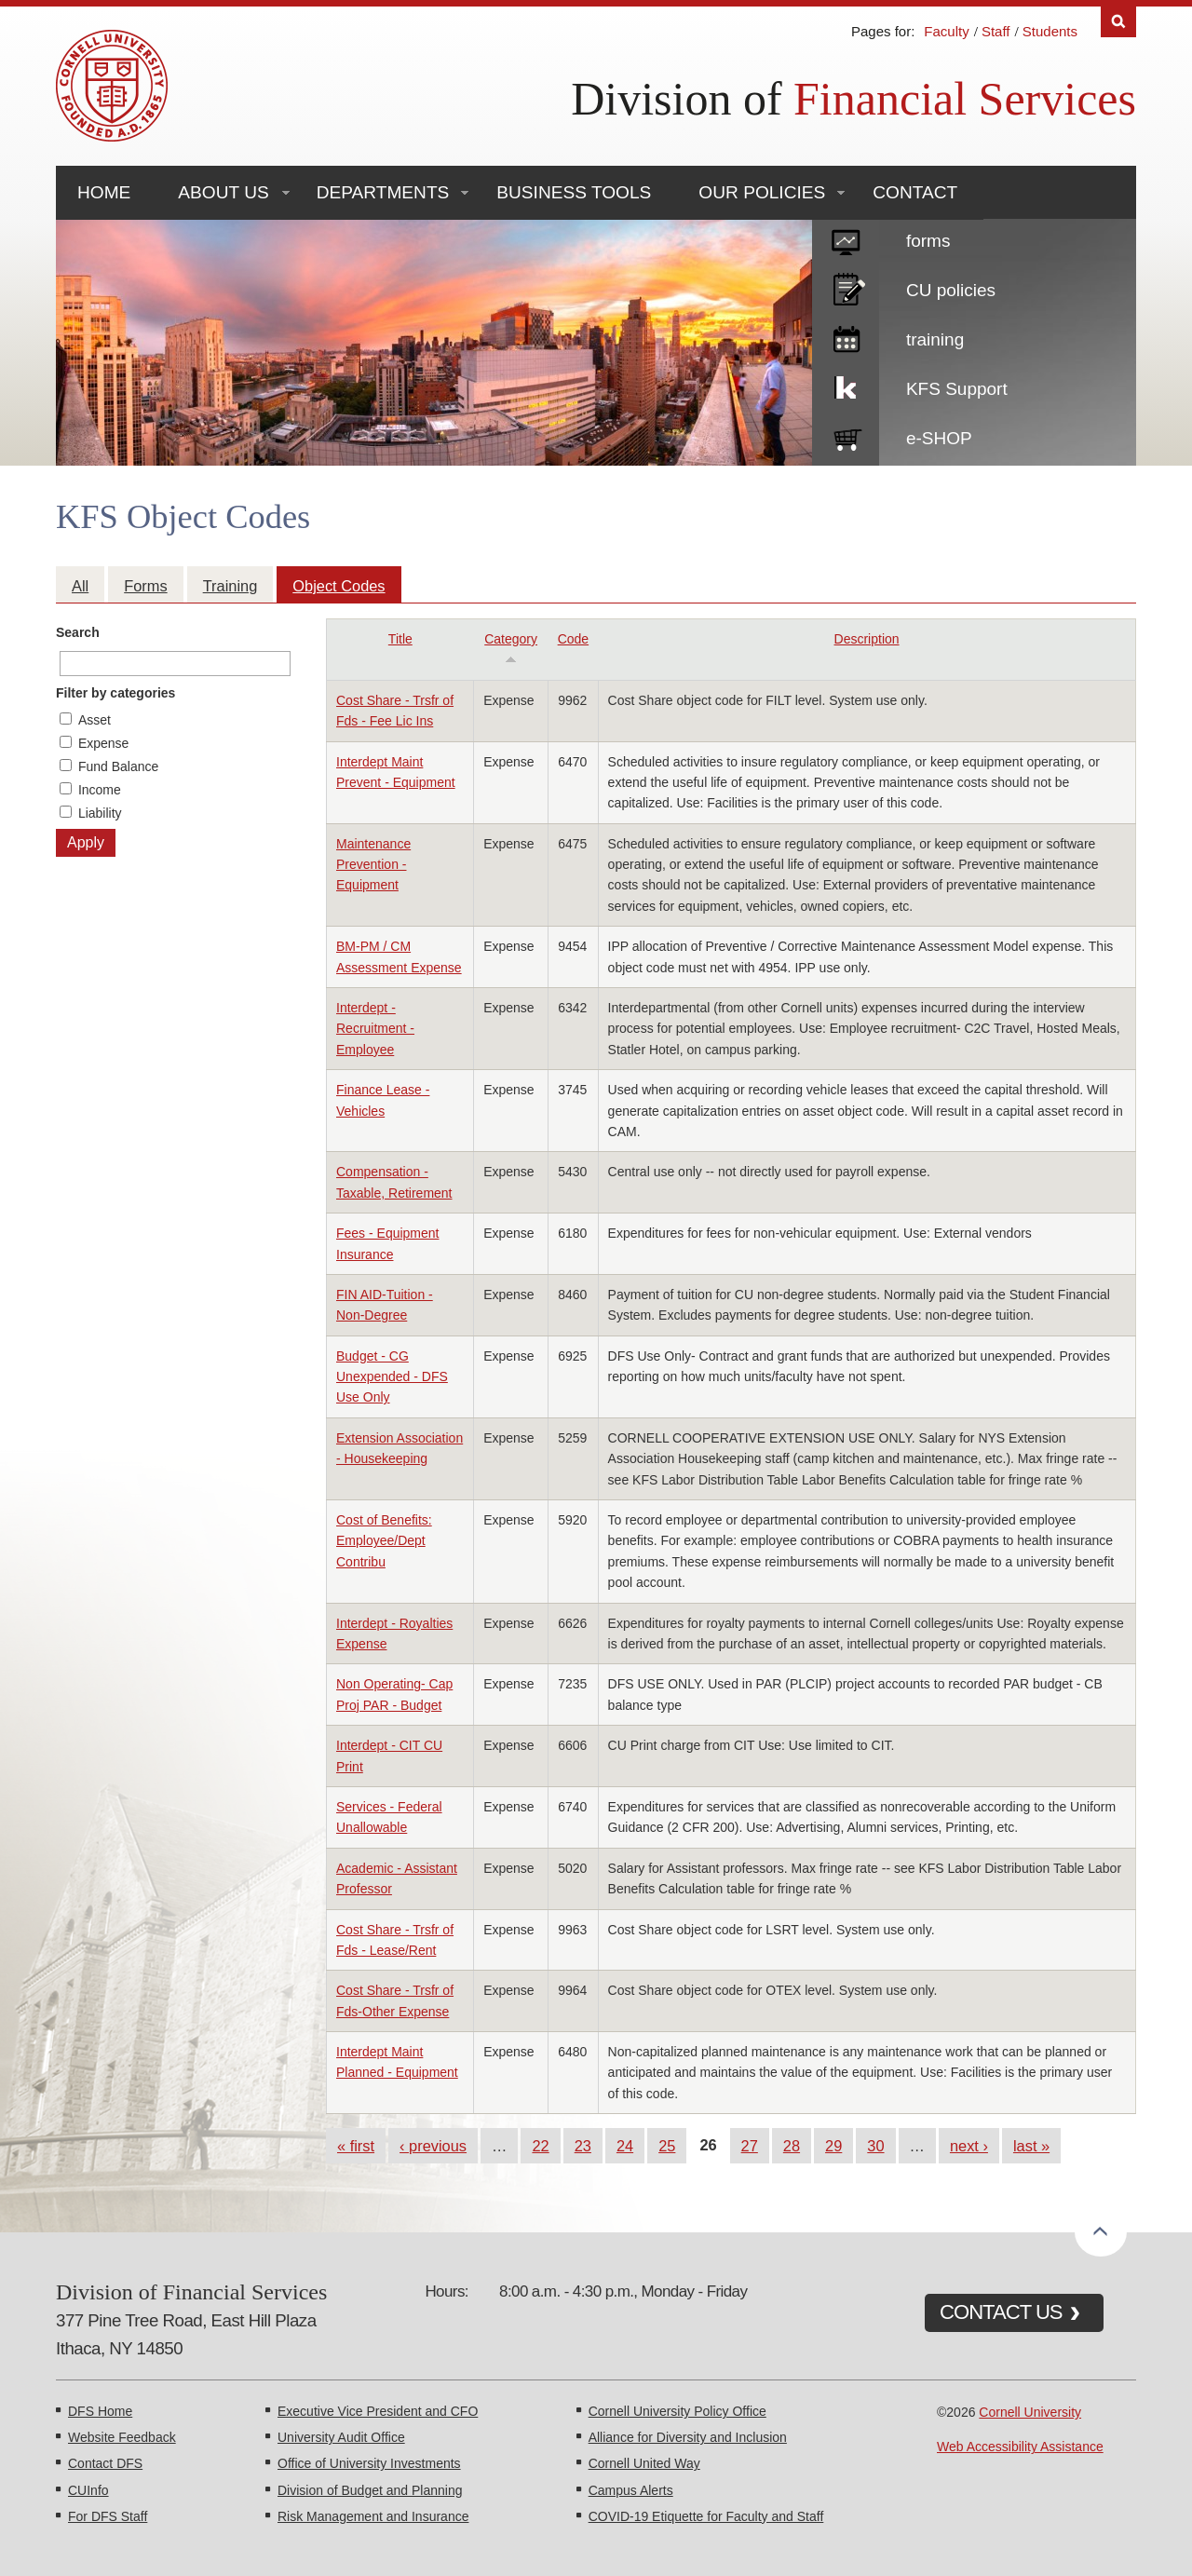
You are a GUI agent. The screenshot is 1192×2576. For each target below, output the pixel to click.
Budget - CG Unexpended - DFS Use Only (392, 1377)
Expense (103, 743)
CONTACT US (1001, 2312)
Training (230, 585)
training (935, 339)
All (80, 585)
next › (969, 2145)
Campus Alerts (631, 2490)
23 (583, 2145)
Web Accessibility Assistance (1020, 2446)
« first (355, 2145)
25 (666, 2145)
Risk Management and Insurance (373, 2516)
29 (833, 2145)
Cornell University (1030, 2412)
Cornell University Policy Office (677, 2411)
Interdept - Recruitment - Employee (375, 1028)
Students (1050, 31)
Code (573, 638)
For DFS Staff (107, 2516)
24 (624, 2145)
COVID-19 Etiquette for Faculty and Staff (706, 2516)
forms (928, 241)
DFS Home (100, 2411)
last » (1031, 2145)
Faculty (946, 31)
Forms (145, 585)
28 (791, 2145)
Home (103, 192)
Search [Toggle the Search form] (1118, 22)
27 (749, 2145)
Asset (94, 719)
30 (875, 2145)
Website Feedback (122, 2437)
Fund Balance (118, 766)
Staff (996, 31)
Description (867, 638)
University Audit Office (341, 2437)
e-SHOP (939, 438)
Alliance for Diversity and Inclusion (688, 2437)
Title (400, 638)
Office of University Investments (369, 2463)
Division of (853, 99)
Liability (100, 813)
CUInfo (88, 2490)
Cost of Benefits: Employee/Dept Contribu (384, 1540)
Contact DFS (105, 2463)
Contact (915, 192)
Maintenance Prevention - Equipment (373, 864)
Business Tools (573, 192)
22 (540, 2145)
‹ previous (433, 2145)
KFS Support (957, 389)
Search (78, 632)
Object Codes (338, 585)
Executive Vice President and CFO (378, 2411)
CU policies (951, 290)
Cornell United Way (644, 2463)
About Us (223, 192)
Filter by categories (115, 692)
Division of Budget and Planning (370, 2490)
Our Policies (761, 192)
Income (99, 789)
